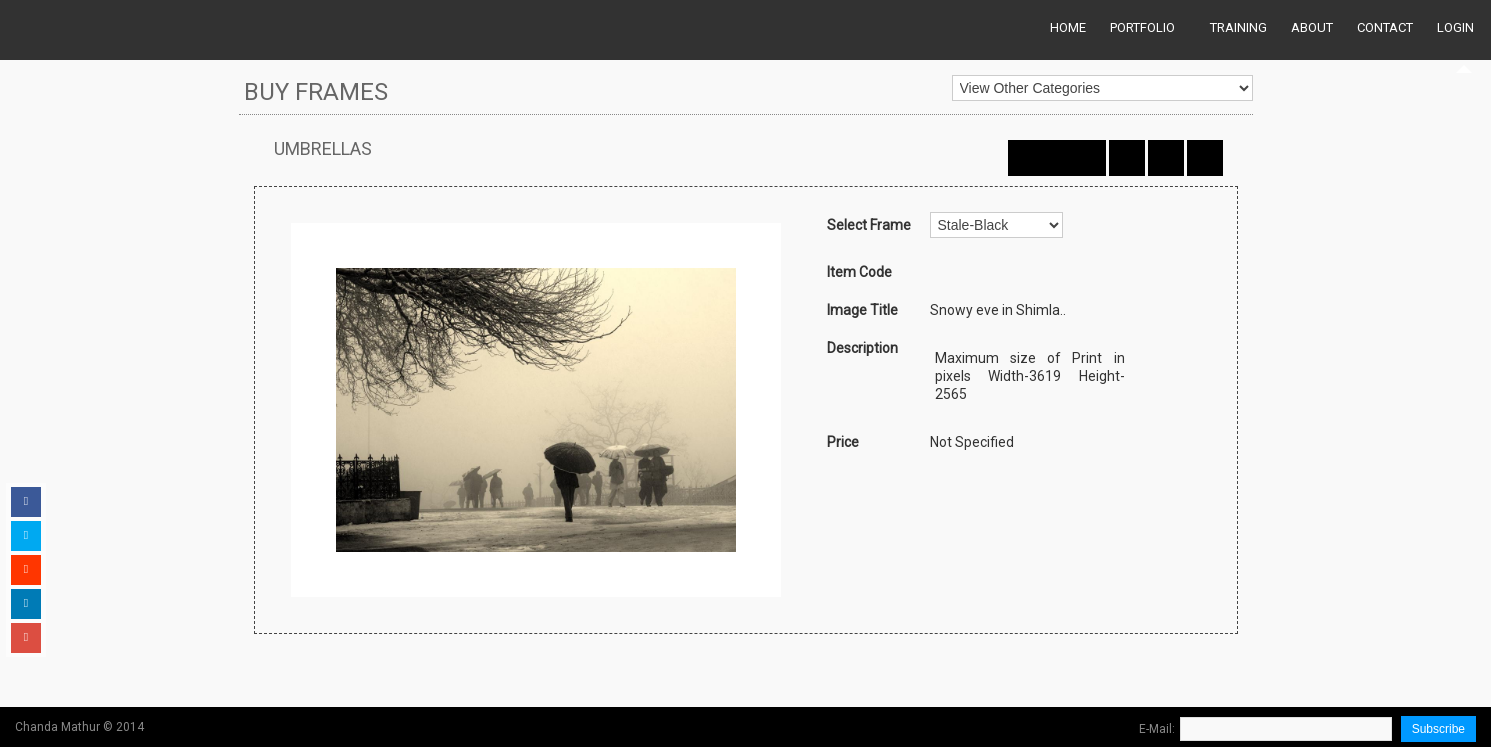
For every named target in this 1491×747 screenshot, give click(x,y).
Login (1455, 27)
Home (1068, 27)
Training (1238, 27)
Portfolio (1142, 27)
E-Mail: (1157, 729)
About (1312, 27)
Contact (1385, 27)
